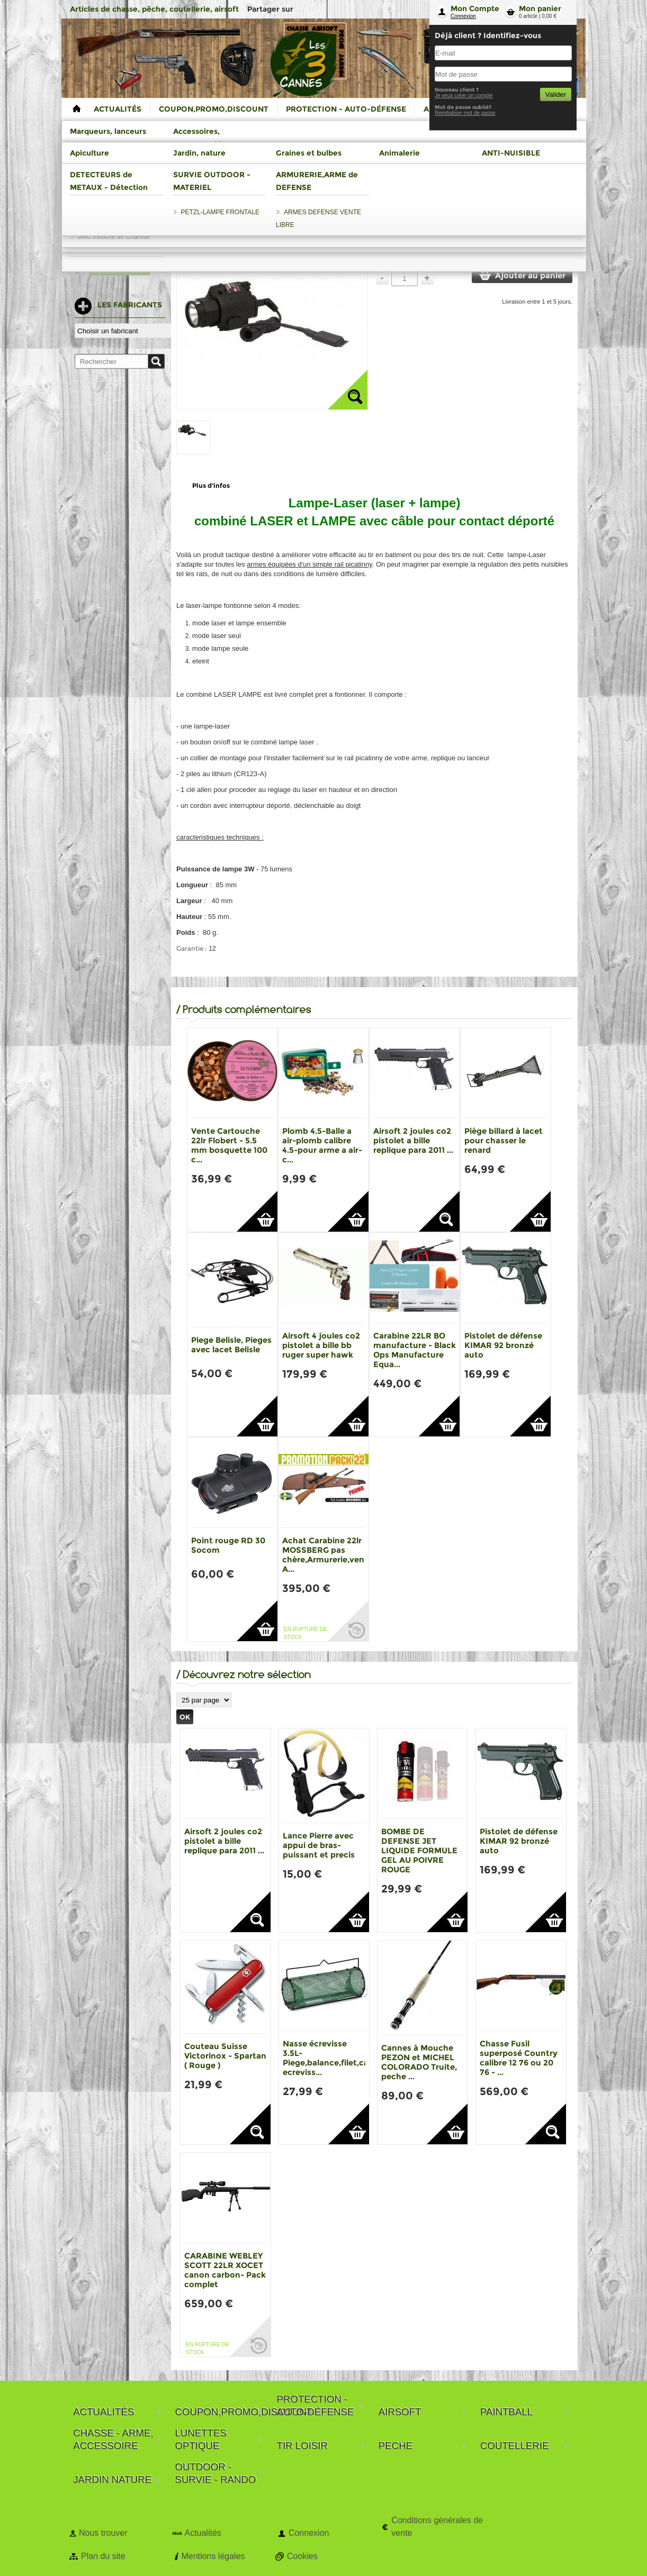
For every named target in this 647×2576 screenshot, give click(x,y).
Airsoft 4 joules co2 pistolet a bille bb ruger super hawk (321, 1345)
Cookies (302, 2556)
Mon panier (540, 8)
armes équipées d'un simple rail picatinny (309, 564)
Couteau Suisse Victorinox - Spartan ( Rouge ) (225, 2055)
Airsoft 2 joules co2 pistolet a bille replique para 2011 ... (413, 1140)
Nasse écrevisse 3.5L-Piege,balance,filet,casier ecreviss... (333, 2057)
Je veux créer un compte (464, 95)
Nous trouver (103, 2532)
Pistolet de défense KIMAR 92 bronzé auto (503, 1345)
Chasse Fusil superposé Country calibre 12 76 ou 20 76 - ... (519, 2057)
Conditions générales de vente (437, 2526)
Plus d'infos (211, 485)
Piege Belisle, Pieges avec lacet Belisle (231, 1344)
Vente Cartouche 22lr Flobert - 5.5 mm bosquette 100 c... (229, 1145)
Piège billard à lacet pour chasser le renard (503, 1140)
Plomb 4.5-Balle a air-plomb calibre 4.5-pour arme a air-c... (322, 1145)
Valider (555, 94)
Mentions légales (213, 2556)
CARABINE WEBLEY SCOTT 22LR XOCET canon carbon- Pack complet (225, 2270)
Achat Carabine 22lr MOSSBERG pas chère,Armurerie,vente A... (327, 1554)
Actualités (202, 2532)
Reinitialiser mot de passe (465, 113)
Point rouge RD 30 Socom (228, 1545)
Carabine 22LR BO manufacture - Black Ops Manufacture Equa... (414, 1350)
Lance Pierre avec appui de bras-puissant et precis (319, 1845)
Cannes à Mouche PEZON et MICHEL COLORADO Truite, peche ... (419, 2062)
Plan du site (103, 2556)
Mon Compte (475, 8)
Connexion (463, 16)
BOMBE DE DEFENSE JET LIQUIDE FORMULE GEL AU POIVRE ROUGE (419, 1850)
